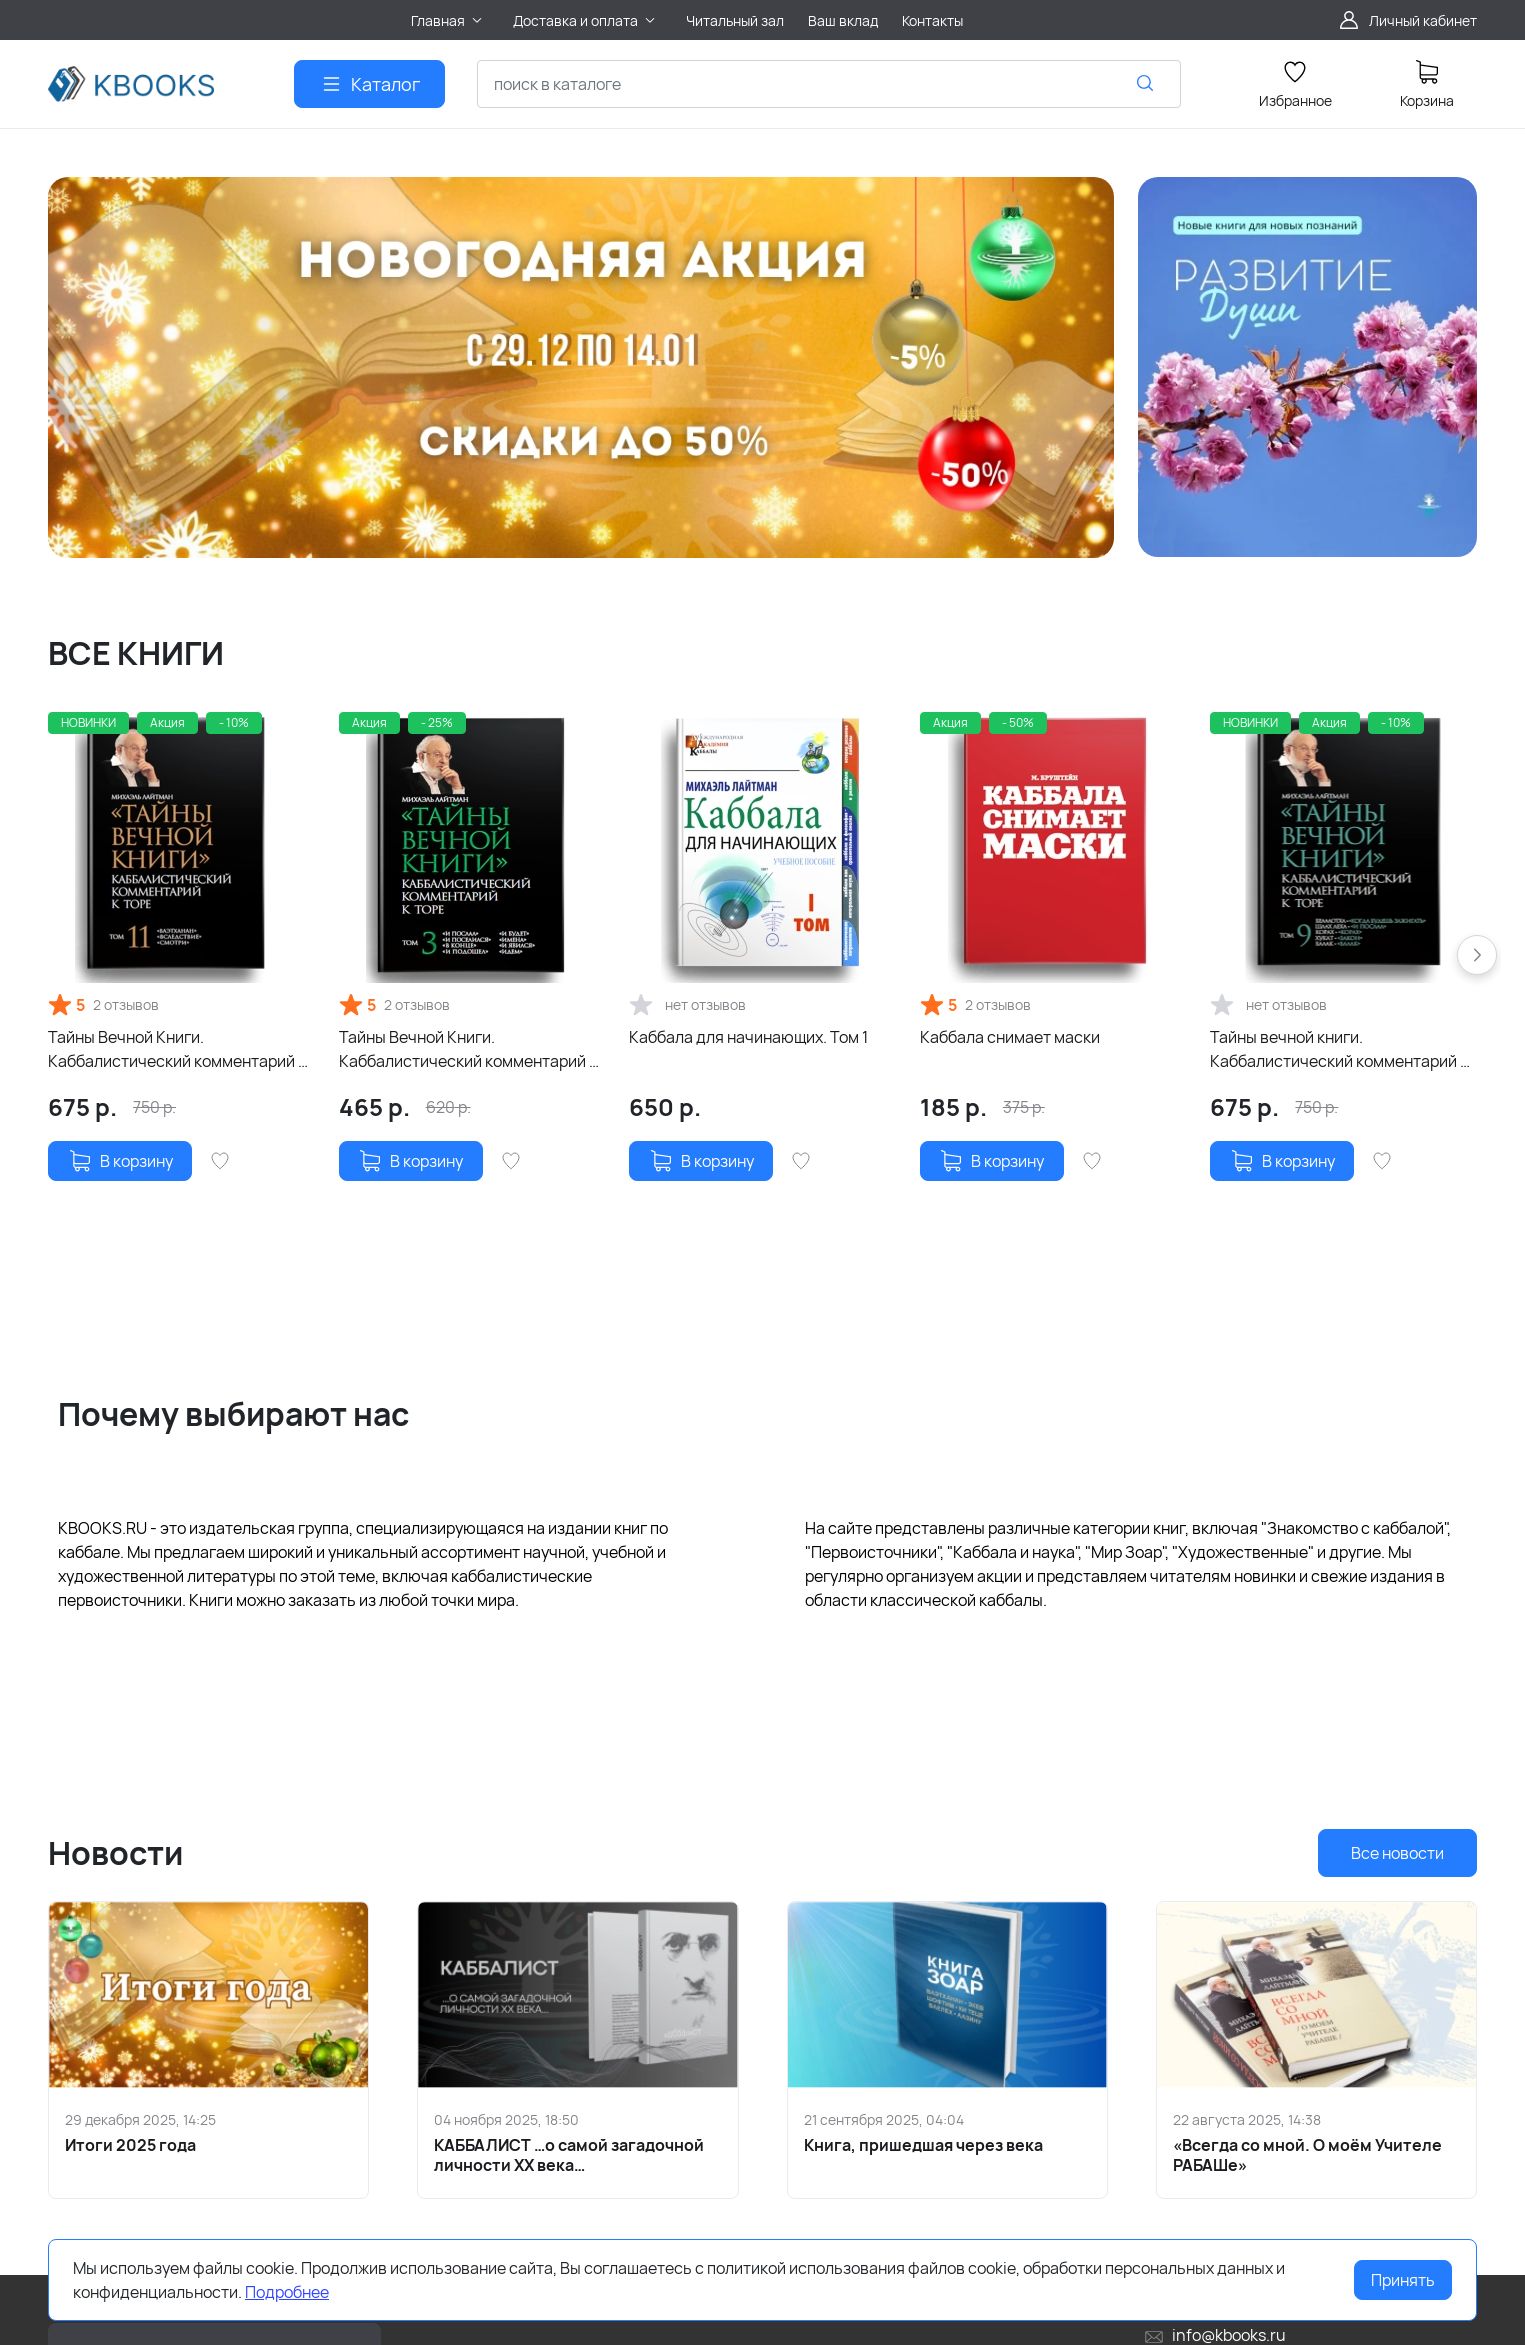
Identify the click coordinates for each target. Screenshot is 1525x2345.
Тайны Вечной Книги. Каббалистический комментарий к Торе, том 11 (177, 1049)
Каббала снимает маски (1010, 1037)
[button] (1477, 955)
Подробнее (287, 2292)
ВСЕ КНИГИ (136, 653)
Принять (1403, 2280)
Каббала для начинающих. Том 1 (748, 1037)
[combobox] (829, 84)
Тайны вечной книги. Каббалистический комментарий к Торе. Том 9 (1339, 1049)
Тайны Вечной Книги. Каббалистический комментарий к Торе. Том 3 (468, 1049)
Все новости (1397, 1853)
